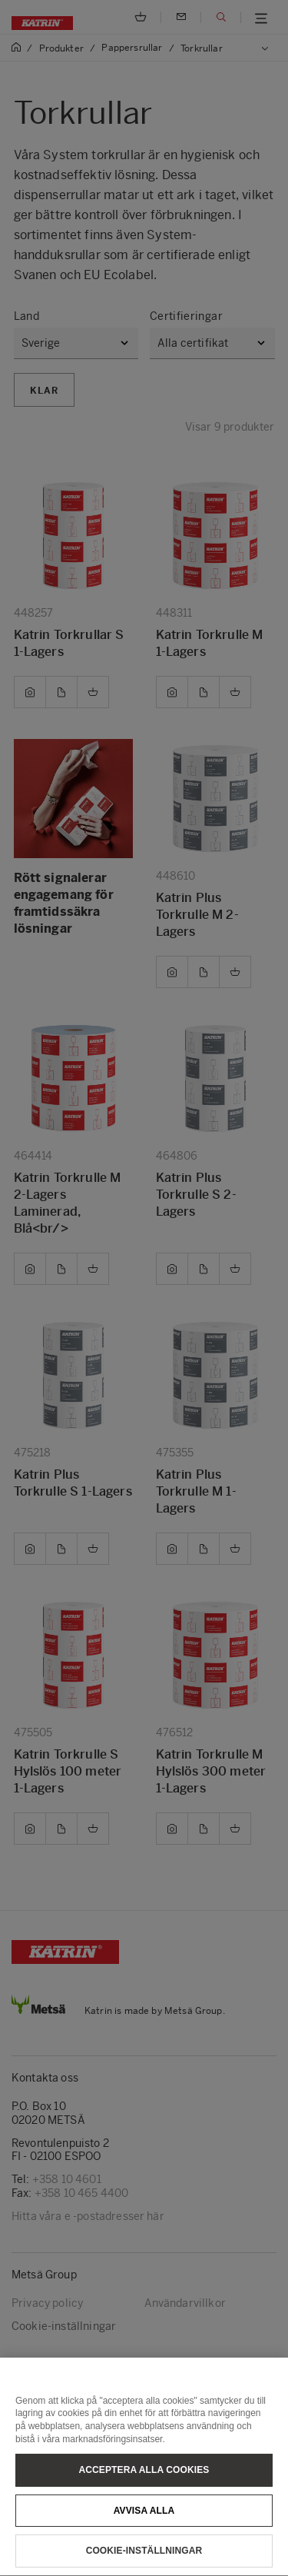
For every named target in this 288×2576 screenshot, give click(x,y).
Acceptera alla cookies (144, 2496)
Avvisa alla (144, 2536)
